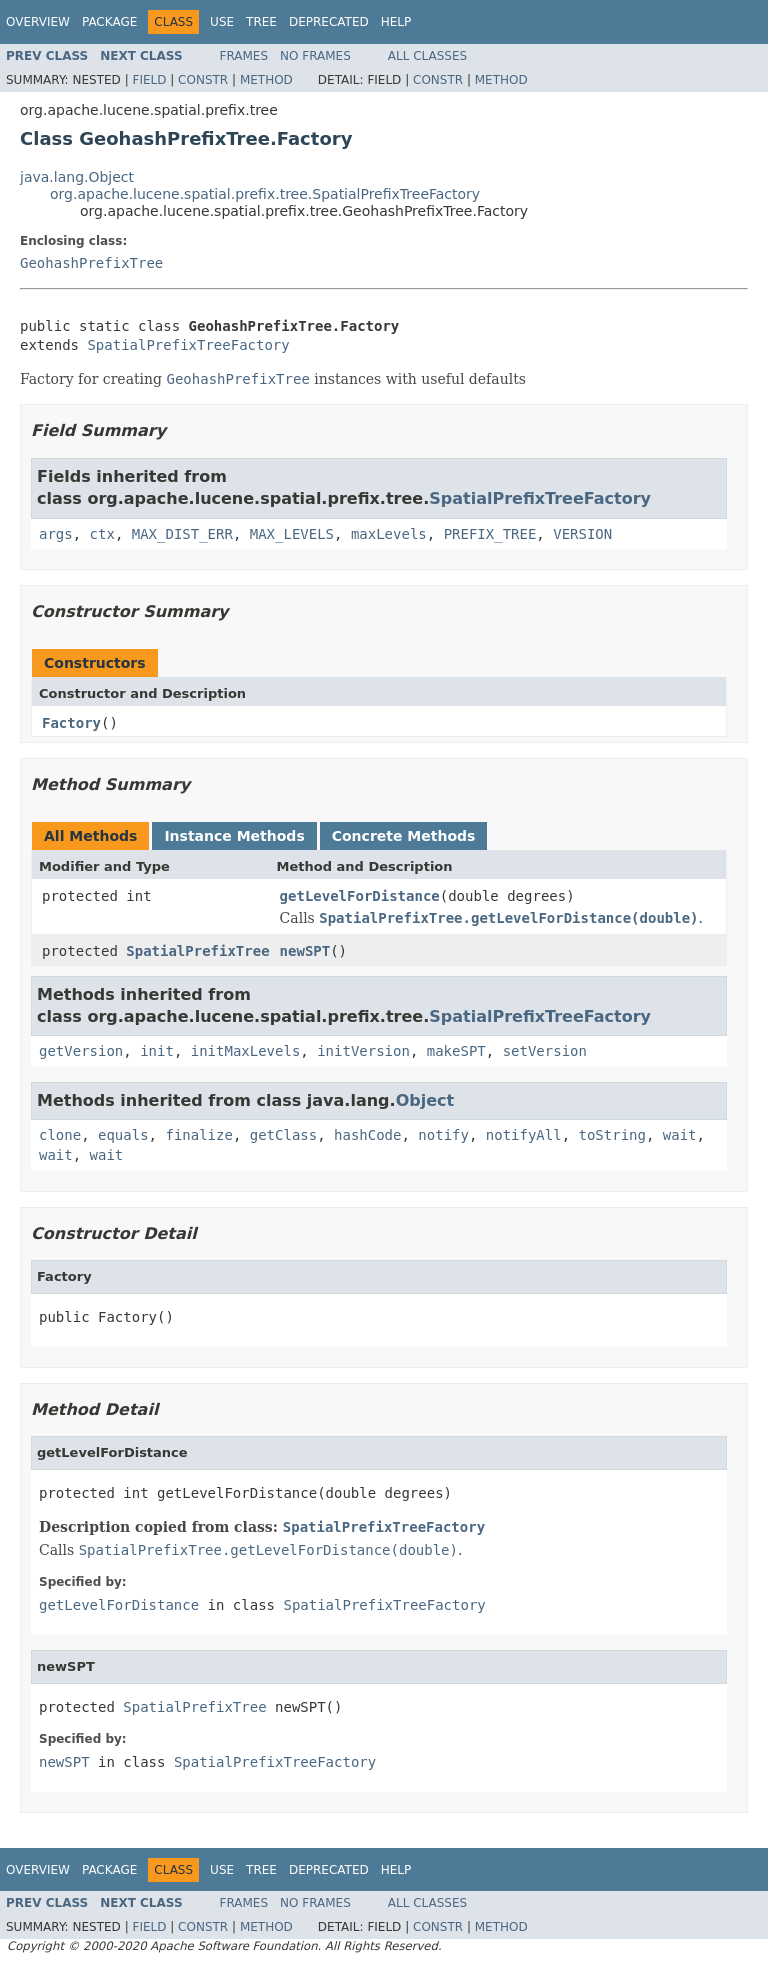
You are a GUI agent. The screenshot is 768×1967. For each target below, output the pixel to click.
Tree (261, 22)
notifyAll (524, 1135)
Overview (38, 22)
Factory (71, 723)
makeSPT (456, 1051)
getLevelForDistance (360, 896)
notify (443, 1135)
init (157, 1051)
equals (123, 1135)
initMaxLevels (246, 1051)
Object (425, 1100)
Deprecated (329, 22)
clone (60, 1135)
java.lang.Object (77, 177)
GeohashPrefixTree (91, 263)
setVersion (545, 1051)
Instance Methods (234, 836)
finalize (198, 1135)
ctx (102, 534)
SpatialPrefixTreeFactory (188, 345)
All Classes (427, 56)
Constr (203, 80)
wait (680, 1135)
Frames (244, 56)
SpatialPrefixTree (197, 951)
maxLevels (389, 534)
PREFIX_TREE (490, 534)
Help (396, 22)
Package (109, 22)
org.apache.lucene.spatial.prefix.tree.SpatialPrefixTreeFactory (265, 194)
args (56, 534)
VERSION (582, 534)
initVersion (363, 1051)
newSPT (305, 951)
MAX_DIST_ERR (182, 534)
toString (612, 1135)
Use (222, 22)
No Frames (315, 56)
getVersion (81, 1051)
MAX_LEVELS (292, 534)
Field (149, 80)
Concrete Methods (404, 836)
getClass (283, 1135)
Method (266, 80)
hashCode (367, 1135)
